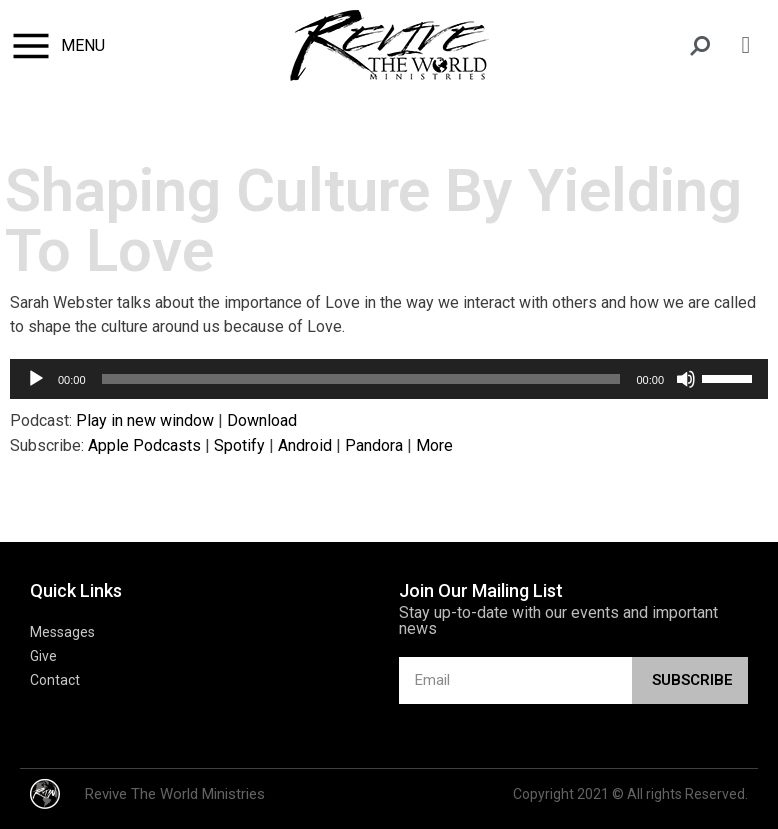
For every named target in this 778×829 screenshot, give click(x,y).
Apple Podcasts (144, 445)
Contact (55, 680)
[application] (389, 379)
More (434, 445)
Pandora (374, 445)
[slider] (361, 379)
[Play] (36, 379)
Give (43, 656)
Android (305, 445)
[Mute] (686, 379)
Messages (62, 632)
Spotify (239, 445)
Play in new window (145, 420)
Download (262, 420)
